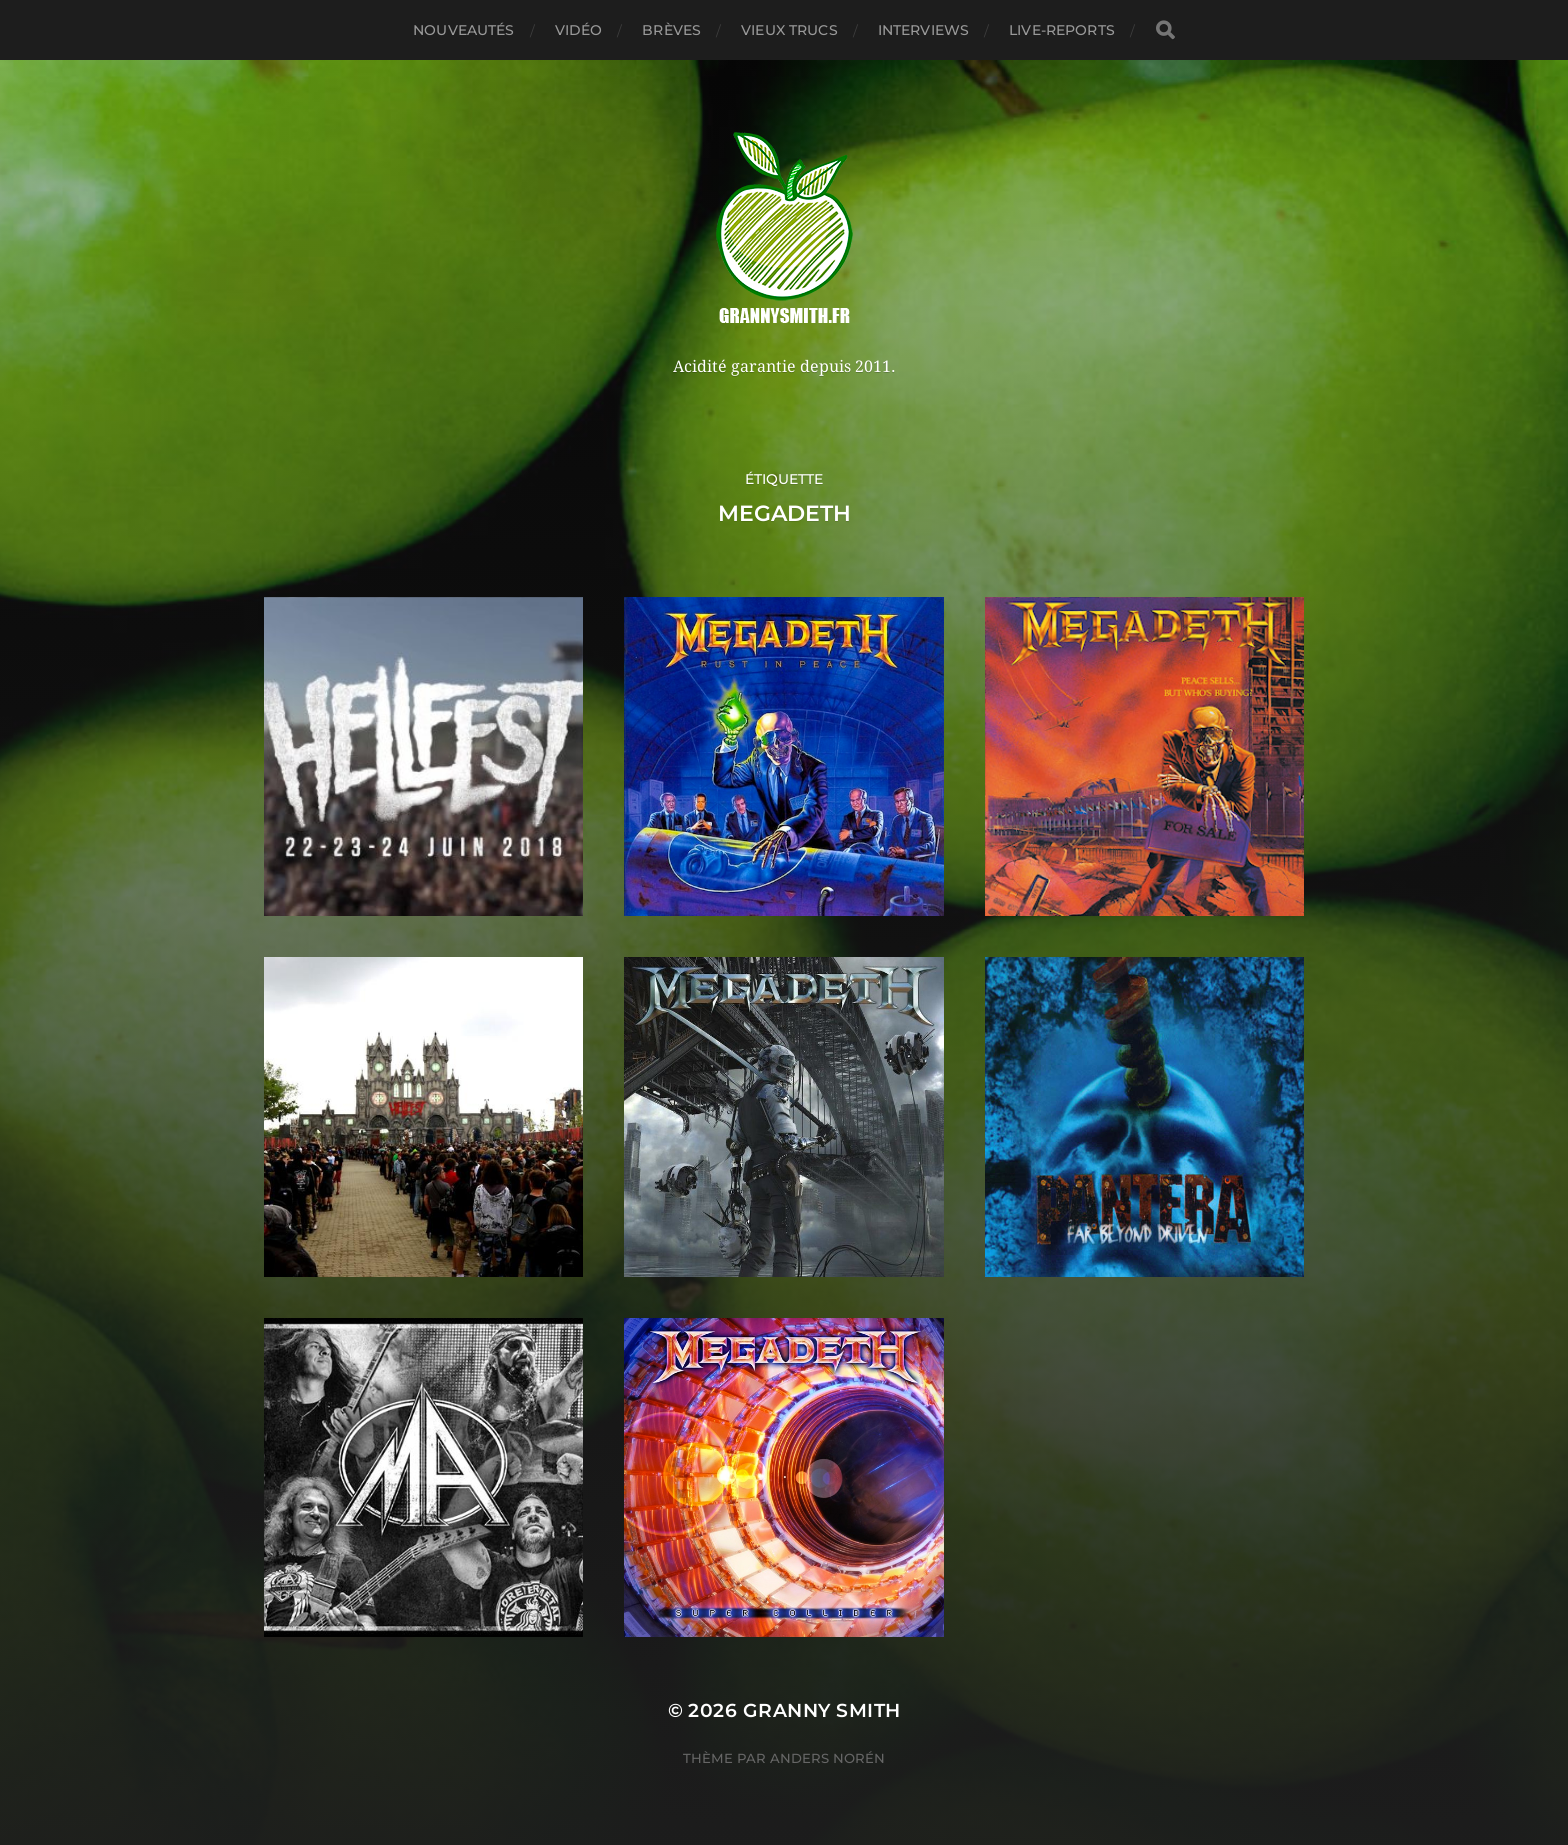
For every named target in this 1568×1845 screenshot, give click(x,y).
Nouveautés (463, 30)
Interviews (923, 30)
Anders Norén (827, 1758)
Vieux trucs (789, 30)
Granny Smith (822, 1710)
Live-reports (1062, 30)
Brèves (671, 30)
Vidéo (579, 30)
